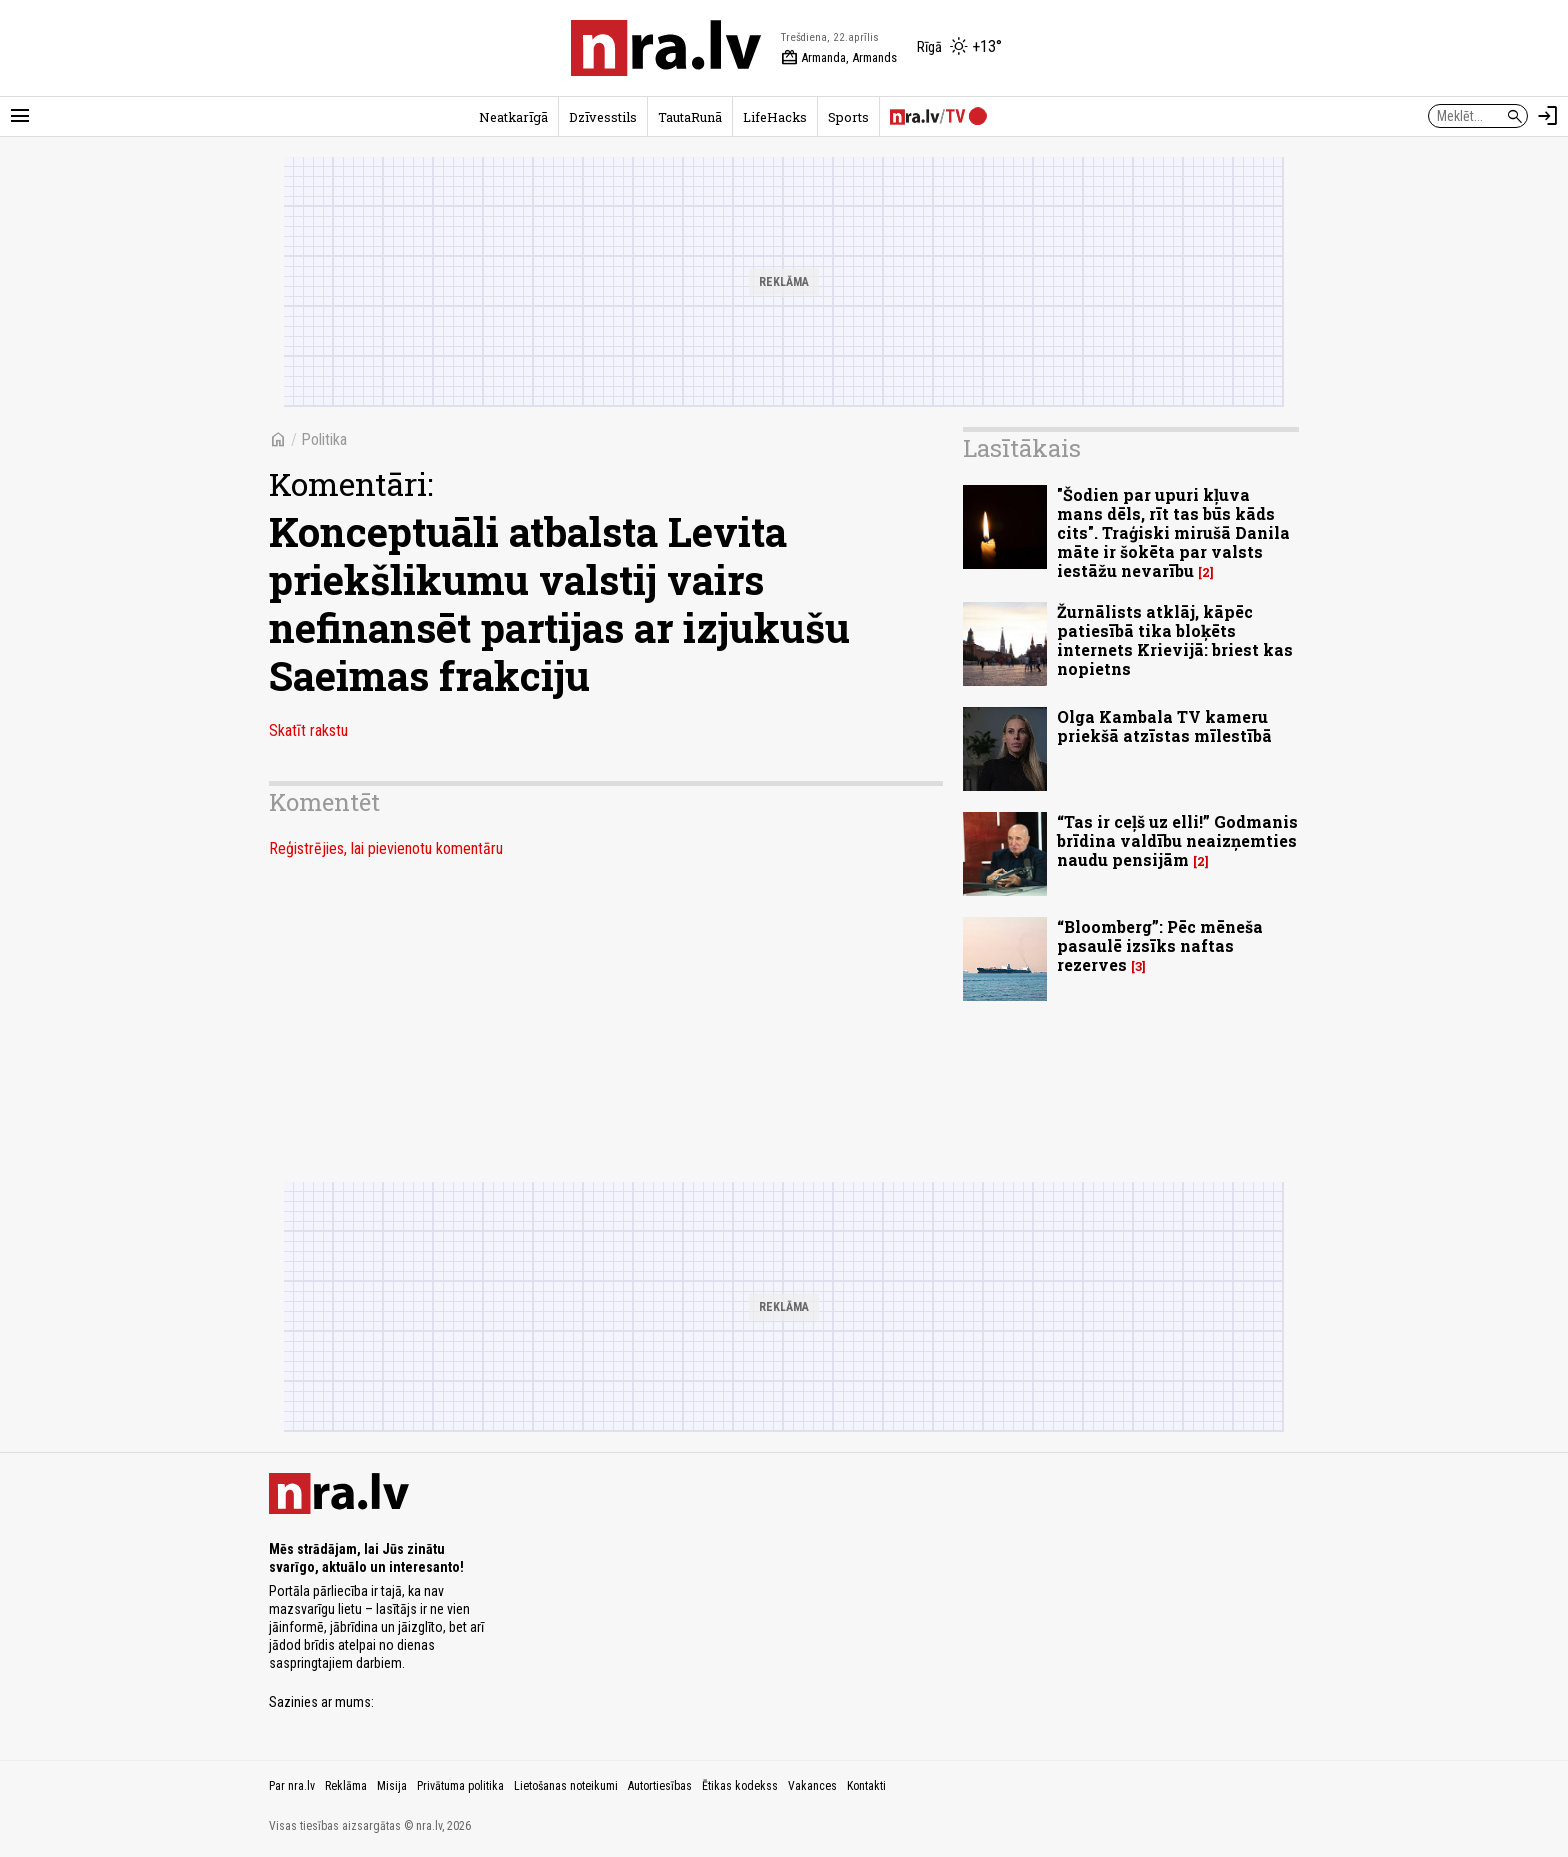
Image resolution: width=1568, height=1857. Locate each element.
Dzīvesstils (603, 117)
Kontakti (866, 1786)
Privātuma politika (460, 1786)
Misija (392, 1786)
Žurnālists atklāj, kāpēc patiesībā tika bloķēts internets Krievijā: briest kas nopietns (1175, 640)
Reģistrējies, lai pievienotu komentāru (386, 848)
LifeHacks (775, 117)
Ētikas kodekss (740, 1786)
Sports (848, 117)
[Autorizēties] (1548, 116)
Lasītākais (1022, 448)
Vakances (812, 1786)
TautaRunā (690, 117)
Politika (324, 439)
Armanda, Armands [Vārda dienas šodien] (839, 58)
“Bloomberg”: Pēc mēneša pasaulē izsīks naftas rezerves (1160, 945)
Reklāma (346, 1786)
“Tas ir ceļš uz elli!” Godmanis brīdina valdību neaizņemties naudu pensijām (1177, 840)
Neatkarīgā (513, 117)
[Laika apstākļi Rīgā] (959, 48)
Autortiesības (660, 1786)
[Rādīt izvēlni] (20, 116)
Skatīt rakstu (308, 730)
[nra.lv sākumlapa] (666, 48)
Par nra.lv (292, 1786)
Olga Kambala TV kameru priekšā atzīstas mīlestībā (1164, 726)
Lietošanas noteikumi (566, 1786)
